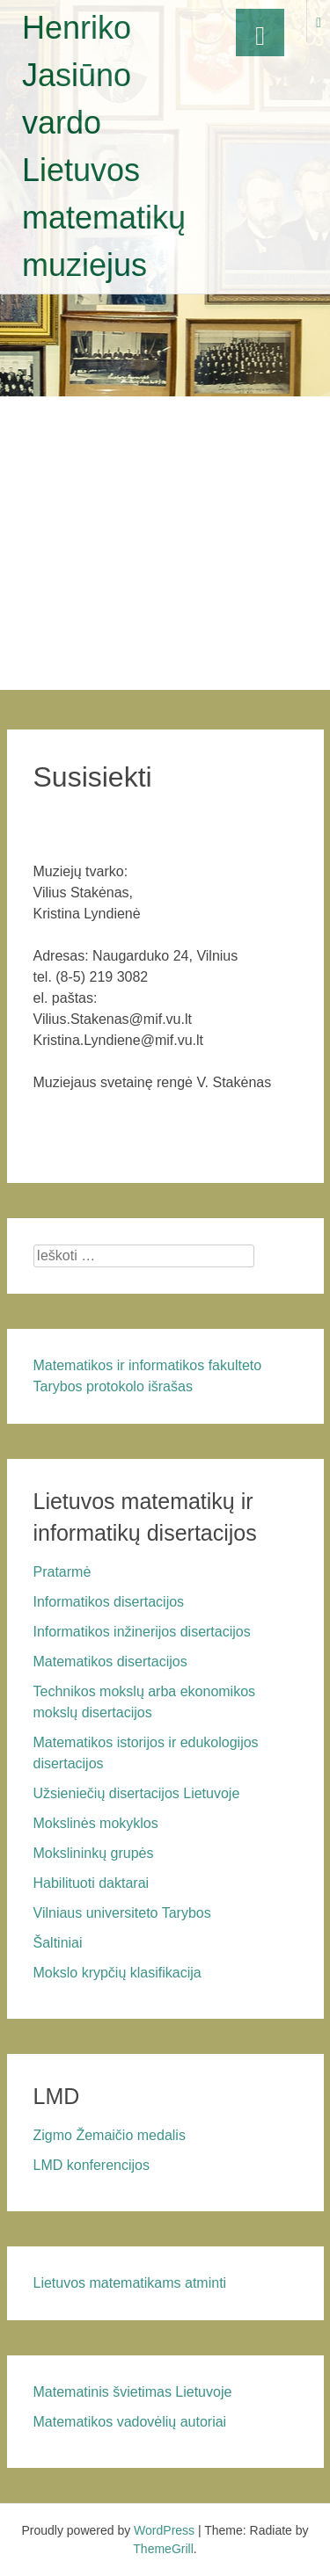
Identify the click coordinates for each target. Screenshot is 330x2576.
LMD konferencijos (91, 2165)
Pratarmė (62, 1571)
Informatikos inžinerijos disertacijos (142, 1631)
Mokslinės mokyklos (95, 1823)
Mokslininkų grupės (93, 1853)
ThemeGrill (163, 2549)
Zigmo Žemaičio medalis (109, 2135)
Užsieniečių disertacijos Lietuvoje (136, 1793)
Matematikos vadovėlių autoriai (130, 2421)
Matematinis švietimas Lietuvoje (132, 2391)
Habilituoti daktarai (91, 1883)
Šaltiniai (58, 1942)
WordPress (164, 2530)
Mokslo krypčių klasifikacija (117, 1972)
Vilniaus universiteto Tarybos (122, 1912)
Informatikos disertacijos (109, 1601)
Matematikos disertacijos (110, 1661)
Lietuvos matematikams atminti (130, 2282)
